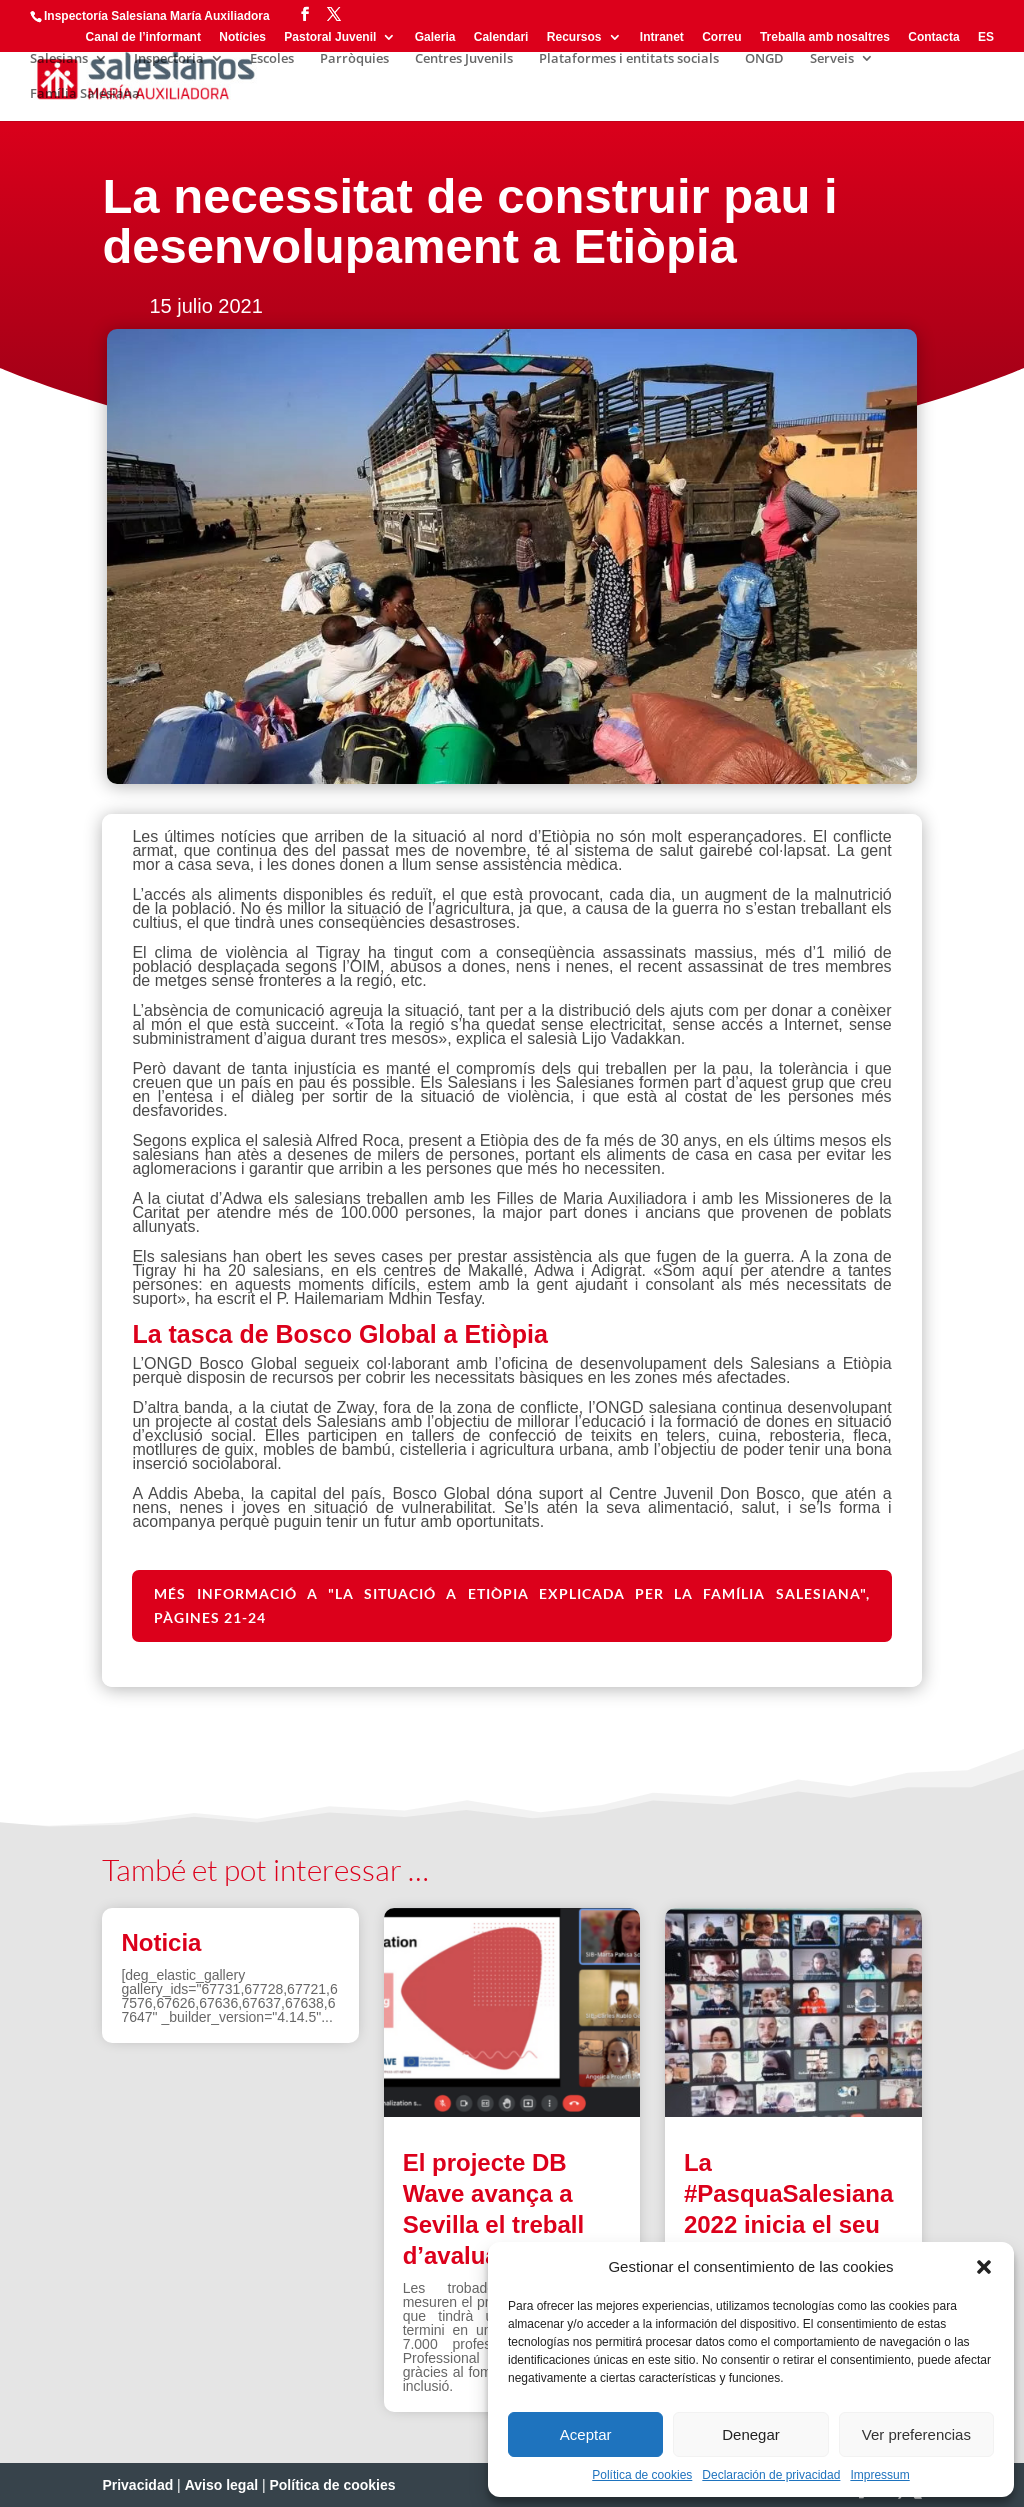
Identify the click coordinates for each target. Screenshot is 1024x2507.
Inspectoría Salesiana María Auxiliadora (157, 16)
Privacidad (137, 2485)
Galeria (435, 37)
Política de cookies (642, 2475)
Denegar (751, 2434)
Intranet (662, 37)
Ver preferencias (916, 2434)
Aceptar (586, 2434)
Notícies (242, 37)
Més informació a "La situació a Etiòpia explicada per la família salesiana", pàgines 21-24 (511, 1605)
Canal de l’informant (143, 37)
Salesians (59, 59)
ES (986, 37)
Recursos (574, 37)
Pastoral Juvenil (330, 37)
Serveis (832, 59)
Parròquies (354, 59)
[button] (984, 2267)
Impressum (879, 2475)
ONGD (764, 59)
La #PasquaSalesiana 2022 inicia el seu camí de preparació (788, 2225)
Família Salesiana (85, 94)
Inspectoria (169, 59)
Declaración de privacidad (771, 2475)
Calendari (501, 37)
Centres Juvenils (464, 59)
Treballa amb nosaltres (825, 37)
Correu (721, 37)
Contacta (933, 37)
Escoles (272, 59)
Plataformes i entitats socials (629, 59)
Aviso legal (221, 2485)
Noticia (161, 1942)
